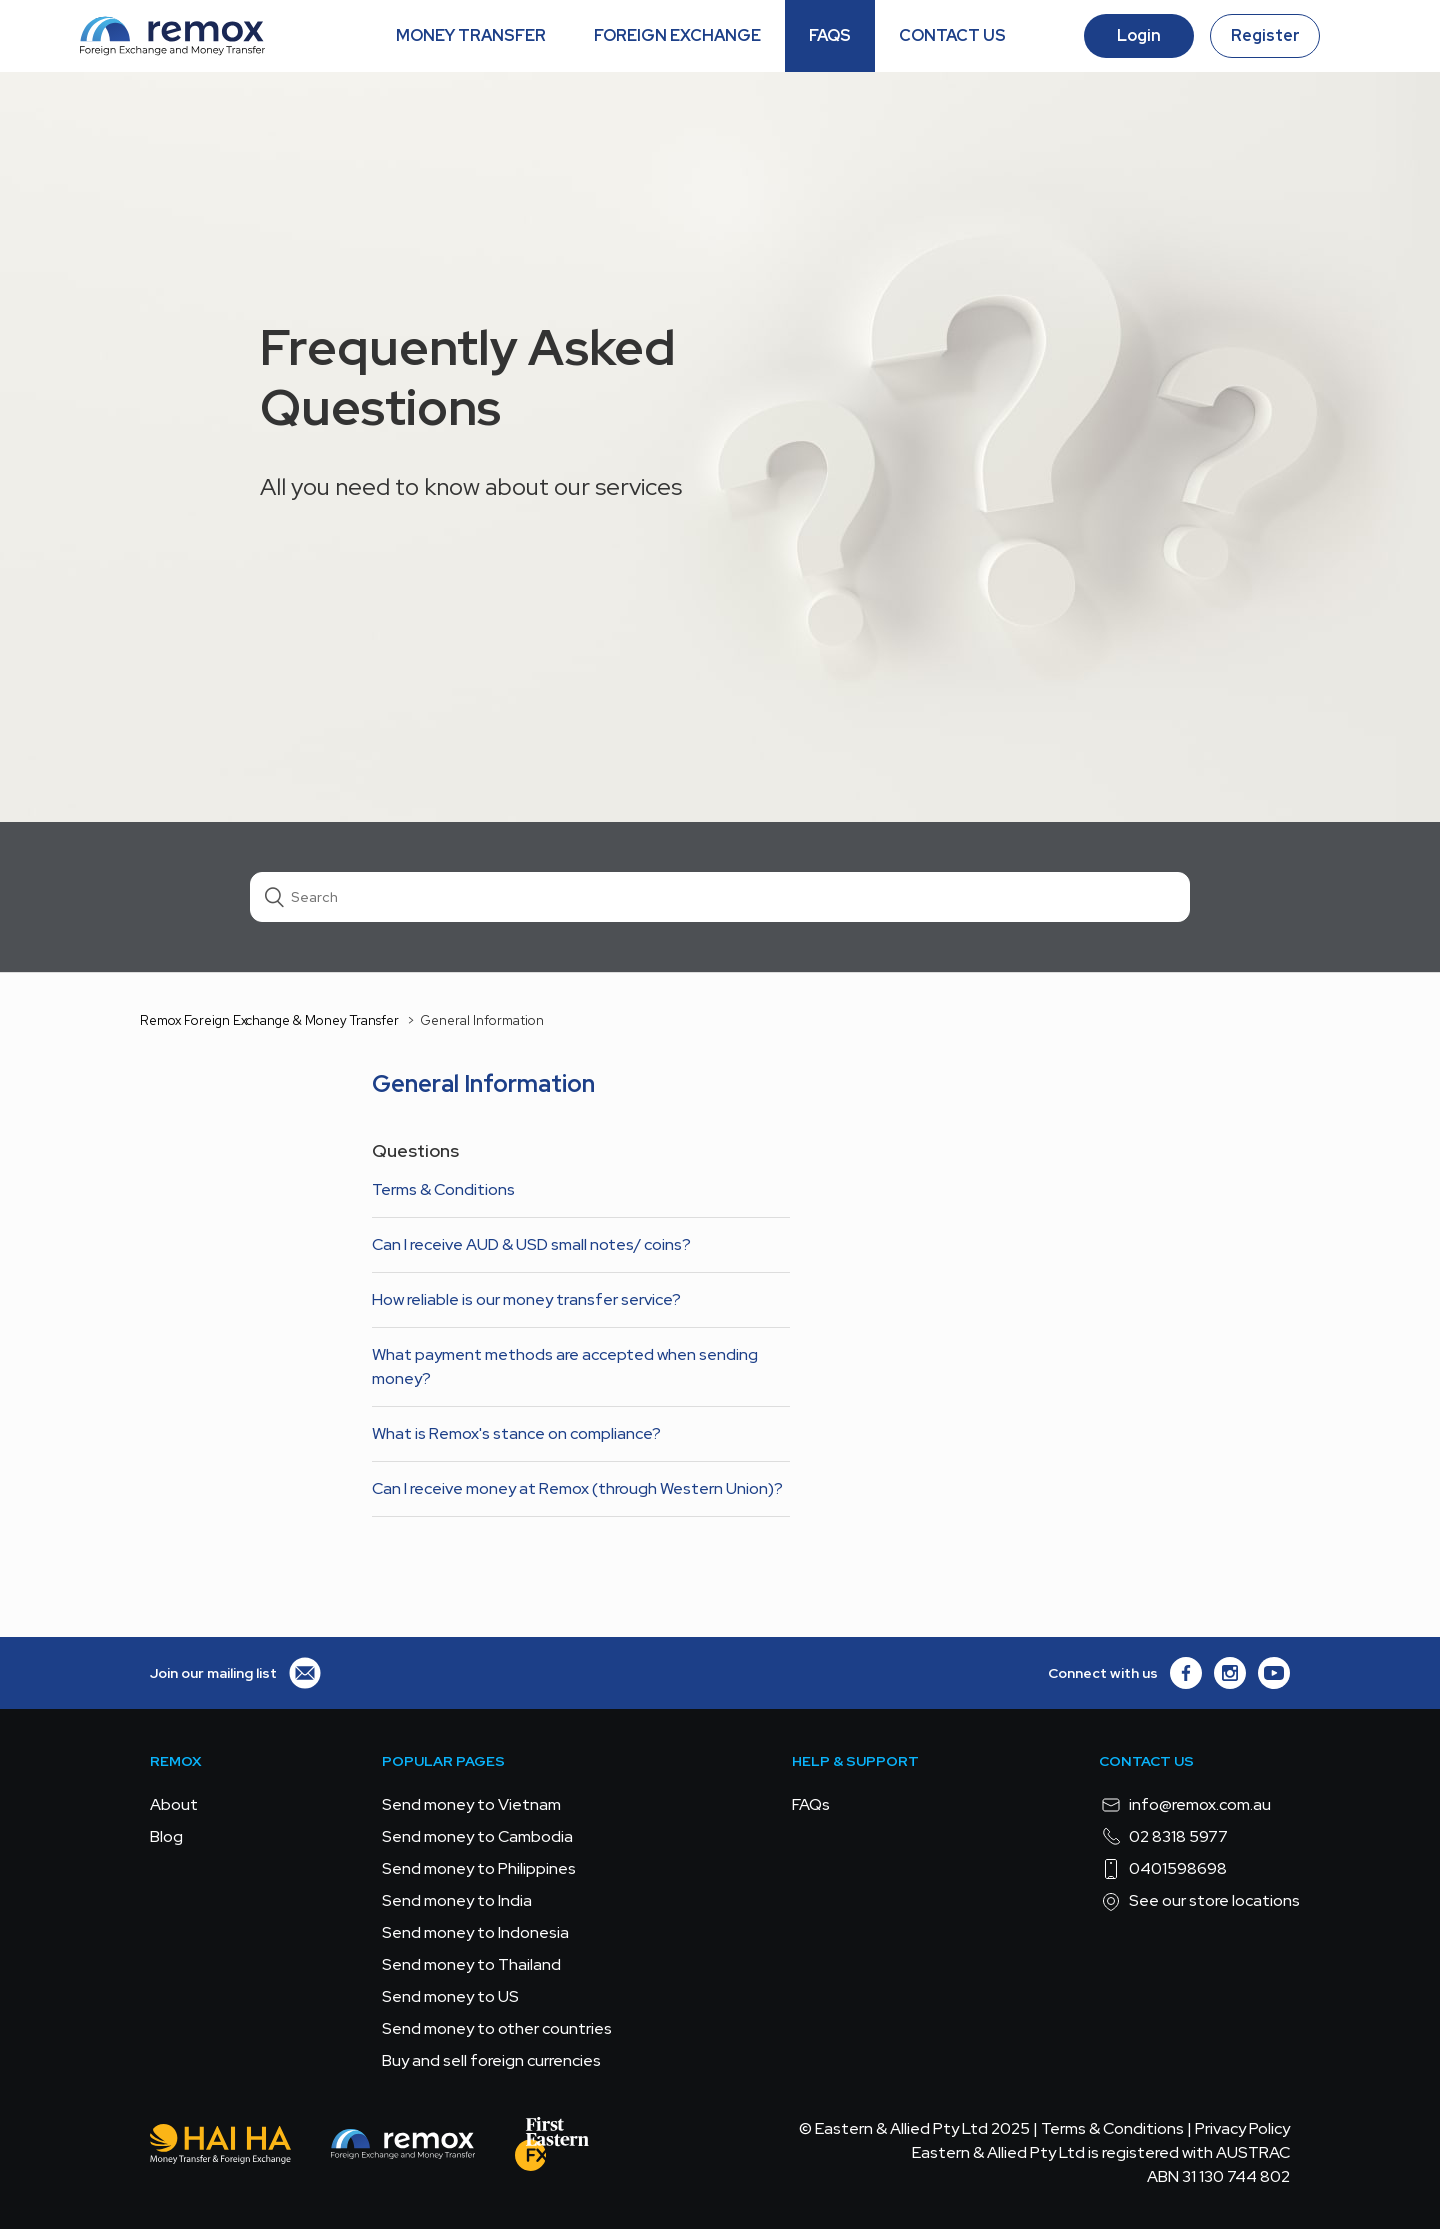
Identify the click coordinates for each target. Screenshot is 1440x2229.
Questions (415, 1150)
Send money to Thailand (471, 1964)
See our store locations (1199, 1901)
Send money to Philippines (479, 1868)
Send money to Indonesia (475, 1932)
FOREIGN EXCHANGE (677, 35)
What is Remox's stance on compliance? (516, 1433)
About (174, 1804)
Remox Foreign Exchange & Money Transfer (269, 1020)
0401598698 (1163, 1869)
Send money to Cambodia (477, 1836)
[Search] (720, 897)
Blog (166, 1836)
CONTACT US (952, 35)
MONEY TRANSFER (471, 35)
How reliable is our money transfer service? (526, 1299)
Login (1139, 35)
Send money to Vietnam (471, 1804)
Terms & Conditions (443, 1189)
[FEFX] (552, 2147)
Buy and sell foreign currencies (491, 2060)
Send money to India (457, 1900)
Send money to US (450, 1996)
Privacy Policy (1242, 2128)
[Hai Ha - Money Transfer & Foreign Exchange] (220, 2147)
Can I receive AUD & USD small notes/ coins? (531, 1244)
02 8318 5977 (1163, 1837)
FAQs (811, 1804)
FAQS (830, 35)
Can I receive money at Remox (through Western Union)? (577, 1488)
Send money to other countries (497, 2028)
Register (1265, 35)
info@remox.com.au (1185, 1805)
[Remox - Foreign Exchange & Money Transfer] (403, 2147)
